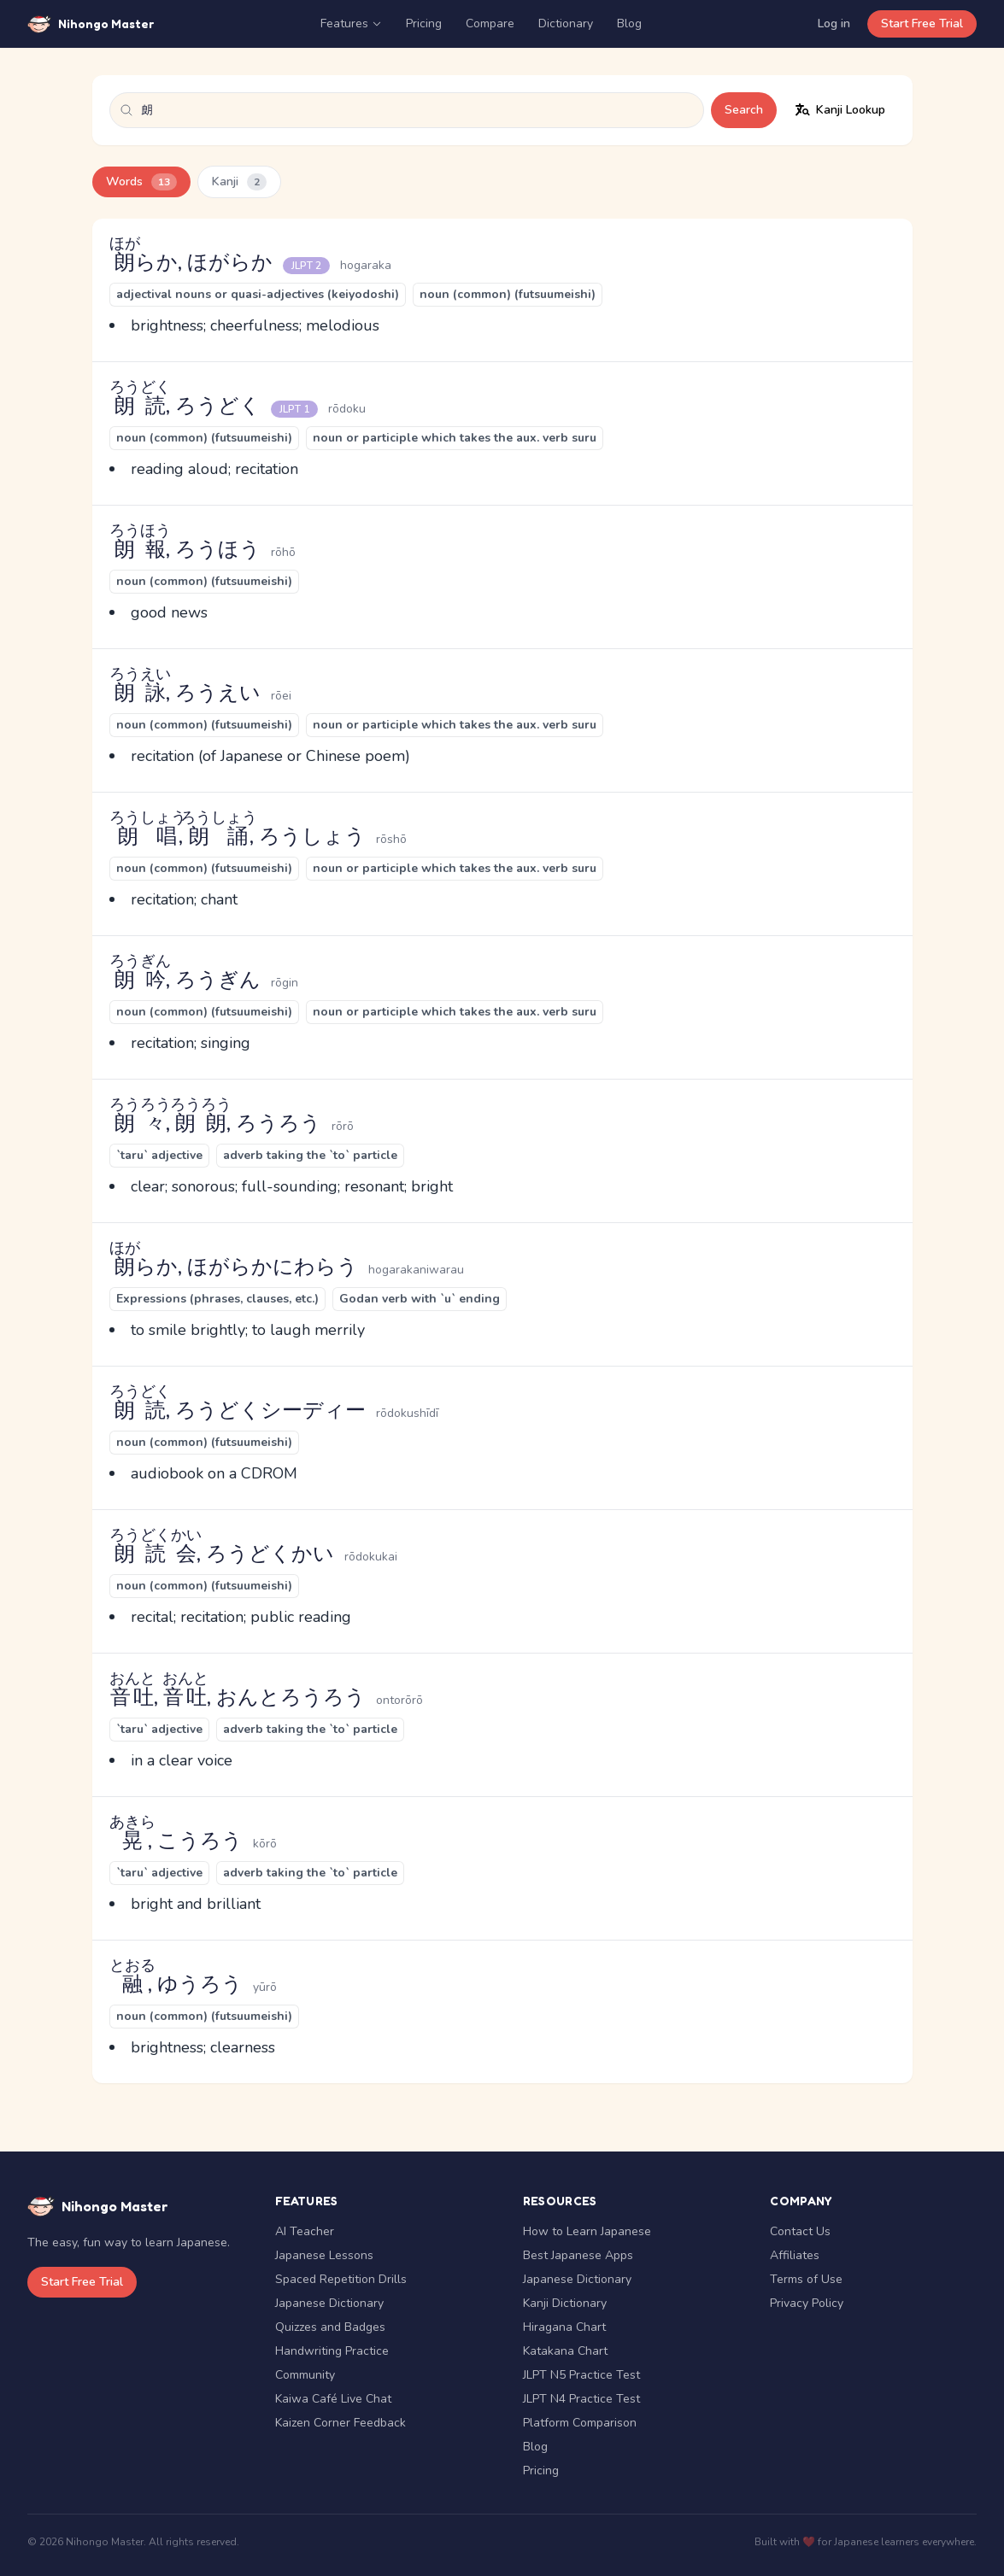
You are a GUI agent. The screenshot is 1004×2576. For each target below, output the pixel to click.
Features (351, 23)
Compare (490, 23)
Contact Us (800, 2231)
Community (305, 2375)
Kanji (239, 181)
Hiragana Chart (564, 2327)
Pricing (424, 23)
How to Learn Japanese (587, 2231)
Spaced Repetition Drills (341, 2279)
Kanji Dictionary (565, 2303)
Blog (629, 23)
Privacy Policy (806, 2303)
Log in (834, 23)
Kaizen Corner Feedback (340, 2423)
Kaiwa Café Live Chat (333, 2399)
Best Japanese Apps (578, 2255)
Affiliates (794, 2255)
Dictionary (565, 23)
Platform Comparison (580, 2423)
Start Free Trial (922, 23)
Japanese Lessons (324, 2255)
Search (744, 110)
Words (141, 181)
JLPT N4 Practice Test (581, 2399)
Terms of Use (806, 2279)
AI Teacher (304, 2231)
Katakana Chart (565, 2351)
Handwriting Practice (332, 2351)
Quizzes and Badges (330, 2327)
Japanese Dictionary (329, 2303)
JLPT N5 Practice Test (581, 2375)
